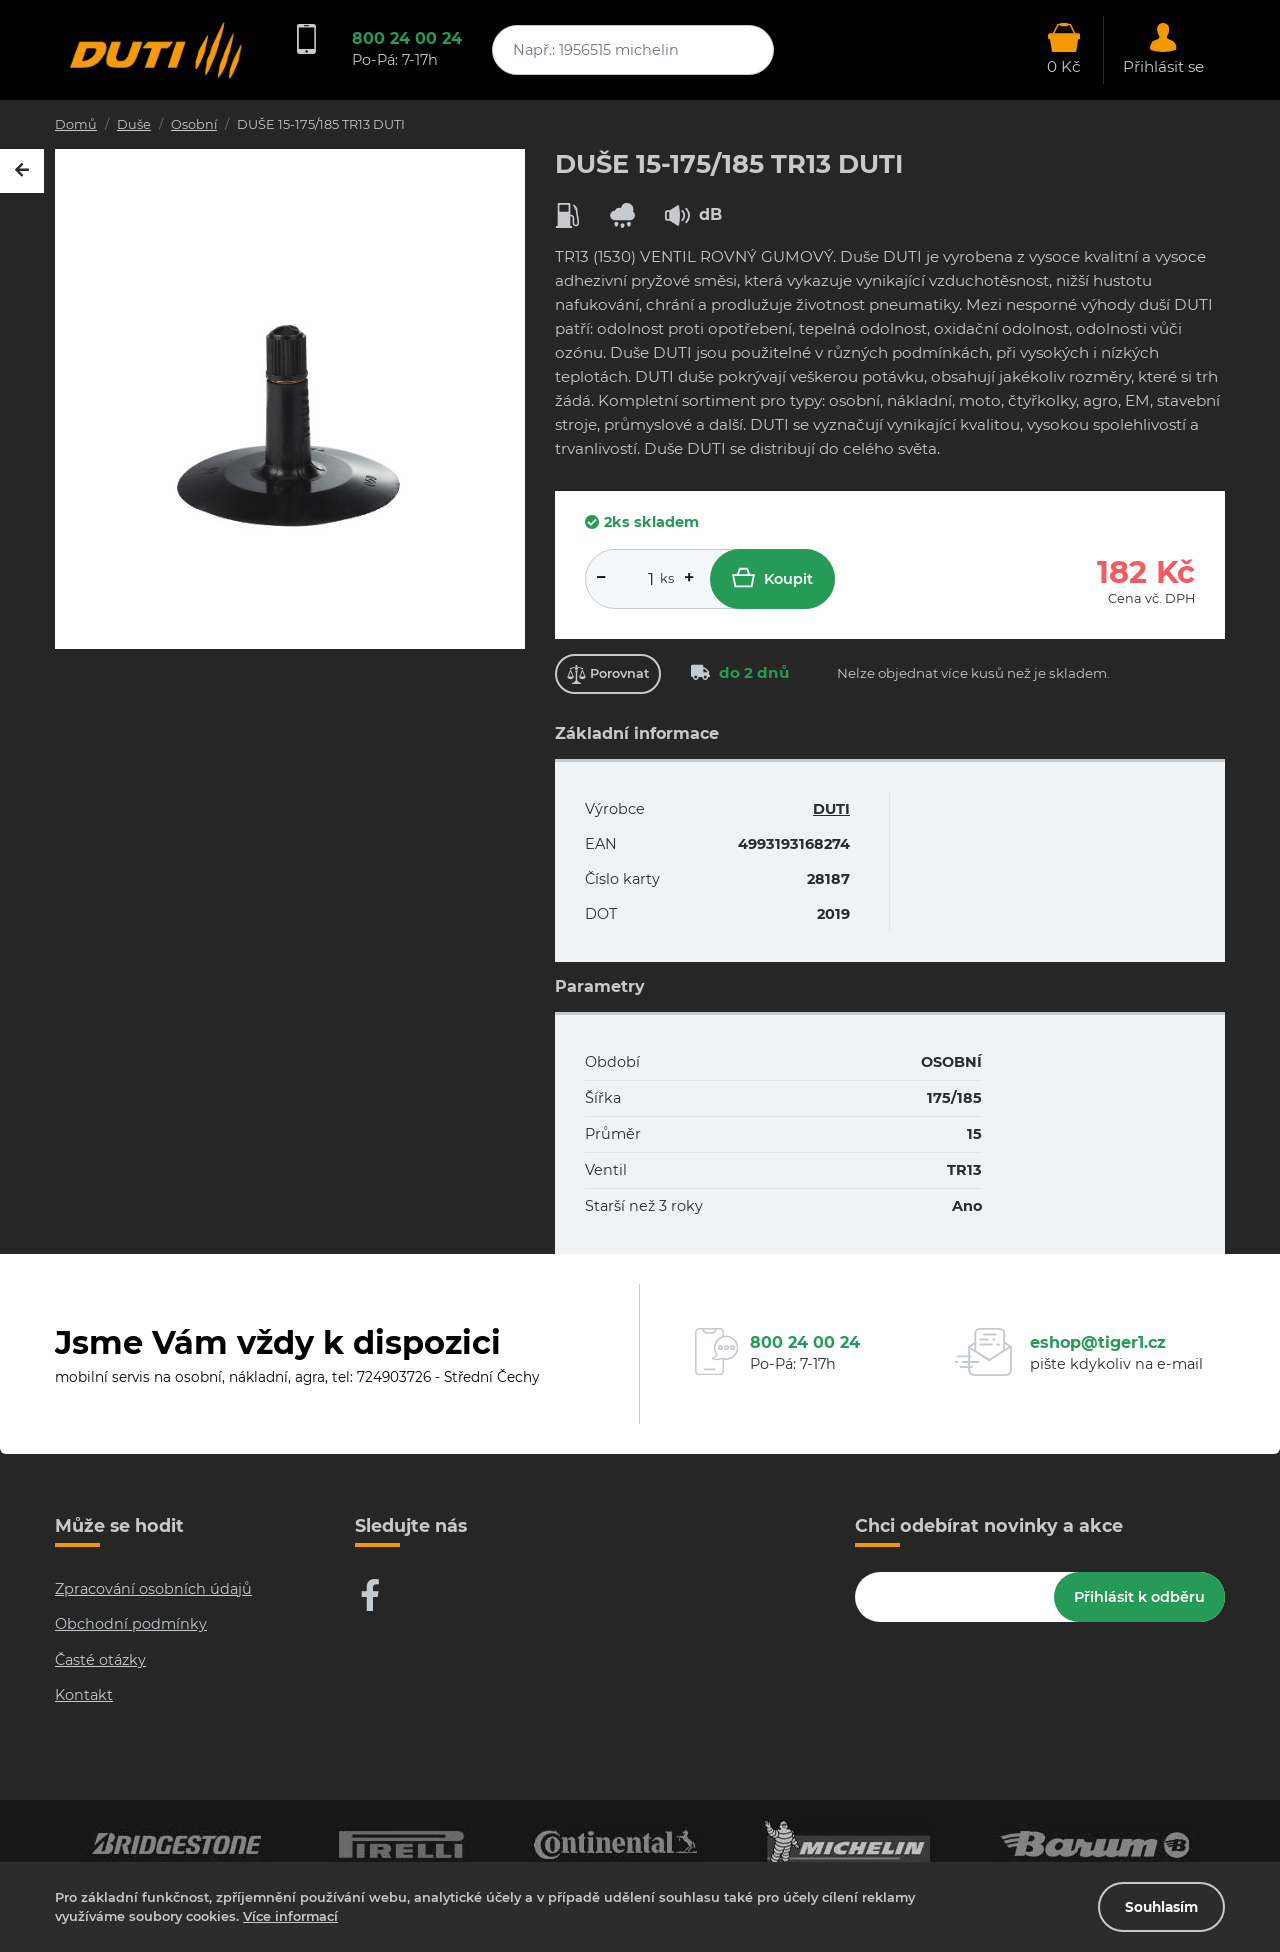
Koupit (772, 577)
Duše (134, 124)
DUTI (831, 809)
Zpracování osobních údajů (153, 1589)
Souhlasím (1161, 1907)
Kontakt (84, 1695)
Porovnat (608, 674)
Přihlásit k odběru (1139, 1597)
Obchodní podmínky (131, 1624)
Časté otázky (100, 1660)
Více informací (290, 1916)
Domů (76, 124)
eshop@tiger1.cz (1098, 1342)
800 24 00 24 (407, 38)
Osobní (194, 124)
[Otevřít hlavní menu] (1064, 50)
